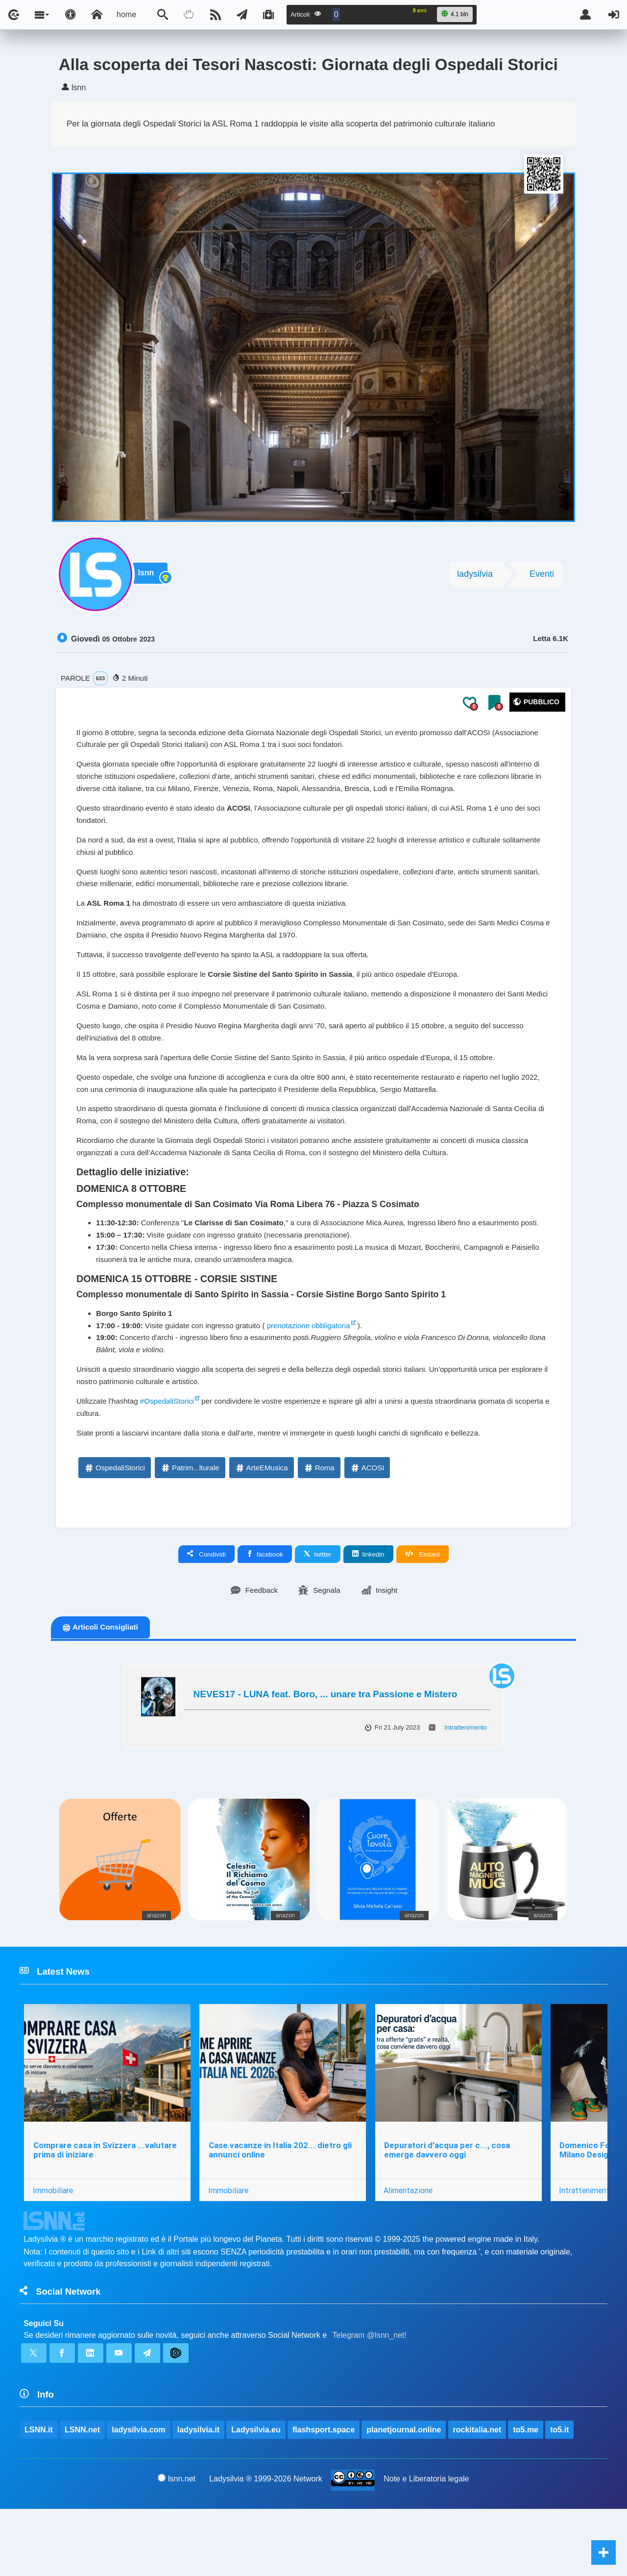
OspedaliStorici (114, 1525)
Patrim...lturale (189, 1525)
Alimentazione (409, 2251)
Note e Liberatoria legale (426, 2545)
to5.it (560, 2496)
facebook (264, 1612)
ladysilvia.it (199, 2496)
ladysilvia (475, 578)
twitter (318, 1612)
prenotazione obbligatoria (321, 1376)
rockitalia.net (478, 2496)
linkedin (368, 1612)
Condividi (206, 1612)
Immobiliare (53, 2251)
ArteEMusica (261, 1525)
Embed (422, 1612)
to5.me (526, 2496)
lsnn (150, 578)
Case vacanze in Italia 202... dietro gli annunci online (281, 2211)
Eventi (542, 578)
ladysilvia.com (139, 2496)
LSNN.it (38, 2496)
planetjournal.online (404, 2496)
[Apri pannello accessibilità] (70, 14)
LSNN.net (82, 2496)
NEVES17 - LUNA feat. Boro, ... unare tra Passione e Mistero (325, 1752)
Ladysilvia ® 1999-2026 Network (265, 2545)
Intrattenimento (465, 1785)
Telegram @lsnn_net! (370, 2399)
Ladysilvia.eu (256, 2496)
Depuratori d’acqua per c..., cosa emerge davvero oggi (448, 2211)
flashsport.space (324, 2496)
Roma (319, 1525)
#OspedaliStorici (172, 1456)
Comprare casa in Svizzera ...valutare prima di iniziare (105, 2211)
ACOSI (367, 1525)
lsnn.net (176, 2545)
